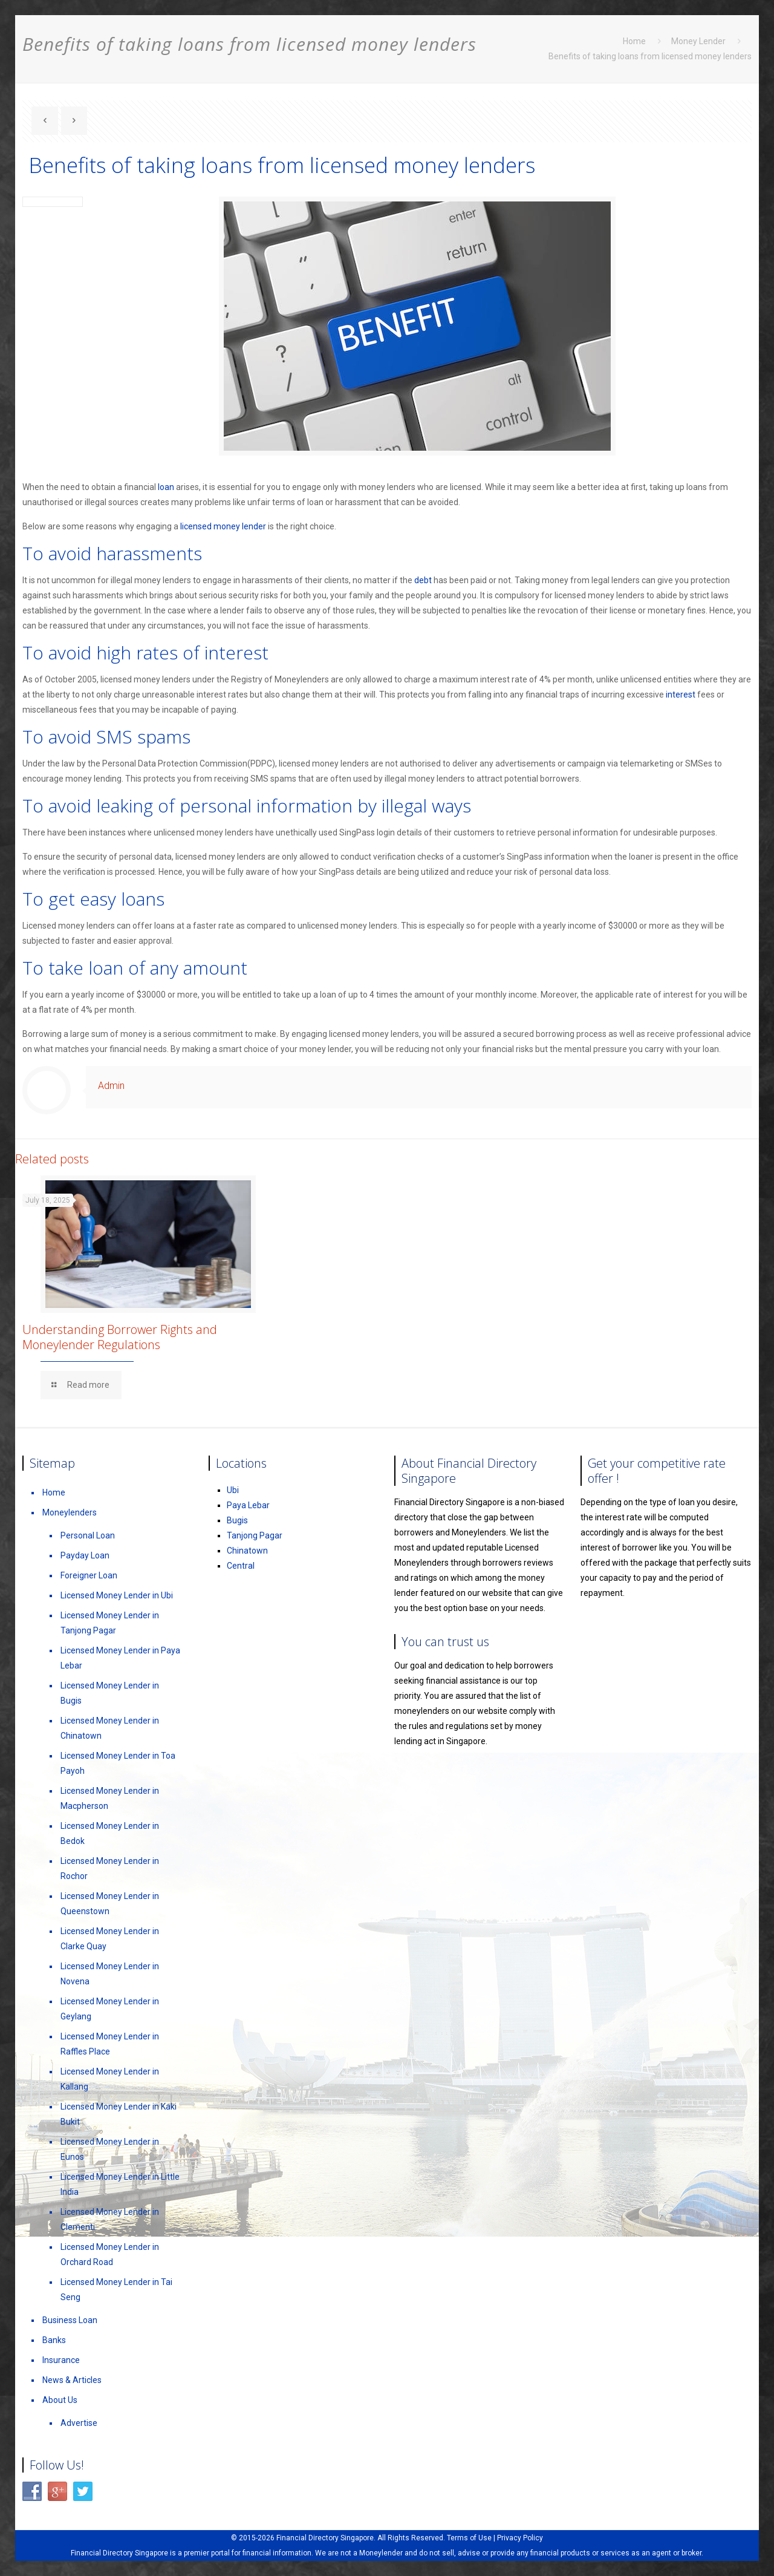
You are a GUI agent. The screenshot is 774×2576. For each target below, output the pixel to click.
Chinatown (247, 1550)
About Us (59, 2400)
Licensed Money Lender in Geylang (109, 2008)
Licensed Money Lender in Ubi (116, 1595)
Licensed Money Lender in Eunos (109, 2149)
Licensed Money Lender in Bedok (109, 1833)
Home (634, 41)
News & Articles (72, 2380)
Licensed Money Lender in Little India (120, 2184)
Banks (54, 2340)
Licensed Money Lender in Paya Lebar (120, 1658)
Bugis (237, 1520)
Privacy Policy (520, 2538)
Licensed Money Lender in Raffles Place (109, 2044)
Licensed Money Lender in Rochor (109, 1868)
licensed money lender (223, 526)
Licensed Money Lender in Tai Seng (116, 2289)
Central (241, 1566)
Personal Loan (87, 1535)
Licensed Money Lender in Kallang (109, 2079)
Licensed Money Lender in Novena (109, 1973)
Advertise (78, 2423)
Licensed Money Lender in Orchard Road (109, 2254)
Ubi (233, 1490)
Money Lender (698, 41)
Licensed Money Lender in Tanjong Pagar (109, 1622)
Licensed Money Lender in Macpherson (109, 1798)
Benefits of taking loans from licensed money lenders (650, 56)
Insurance (61, 2360)
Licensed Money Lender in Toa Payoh (117, 1763)
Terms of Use (469, 2538)
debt (423, 580)
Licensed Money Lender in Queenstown (109, 1903)
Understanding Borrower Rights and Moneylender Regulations (119, 1337)
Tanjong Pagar (254, 1535)
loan (166, 487)
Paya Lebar (248, 1505)
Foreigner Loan (88, 1575)
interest (680, 694)
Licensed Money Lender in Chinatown (109, 1728)
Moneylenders (69, 1512)
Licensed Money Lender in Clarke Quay (109, 1938)
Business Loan (69, 2320)
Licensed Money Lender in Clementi (109, 2219)
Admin (111, 1085)
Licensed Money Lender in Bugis (109, 1693)
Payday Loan (84, 1555)
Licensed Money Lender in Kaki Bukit (118, 2114)
